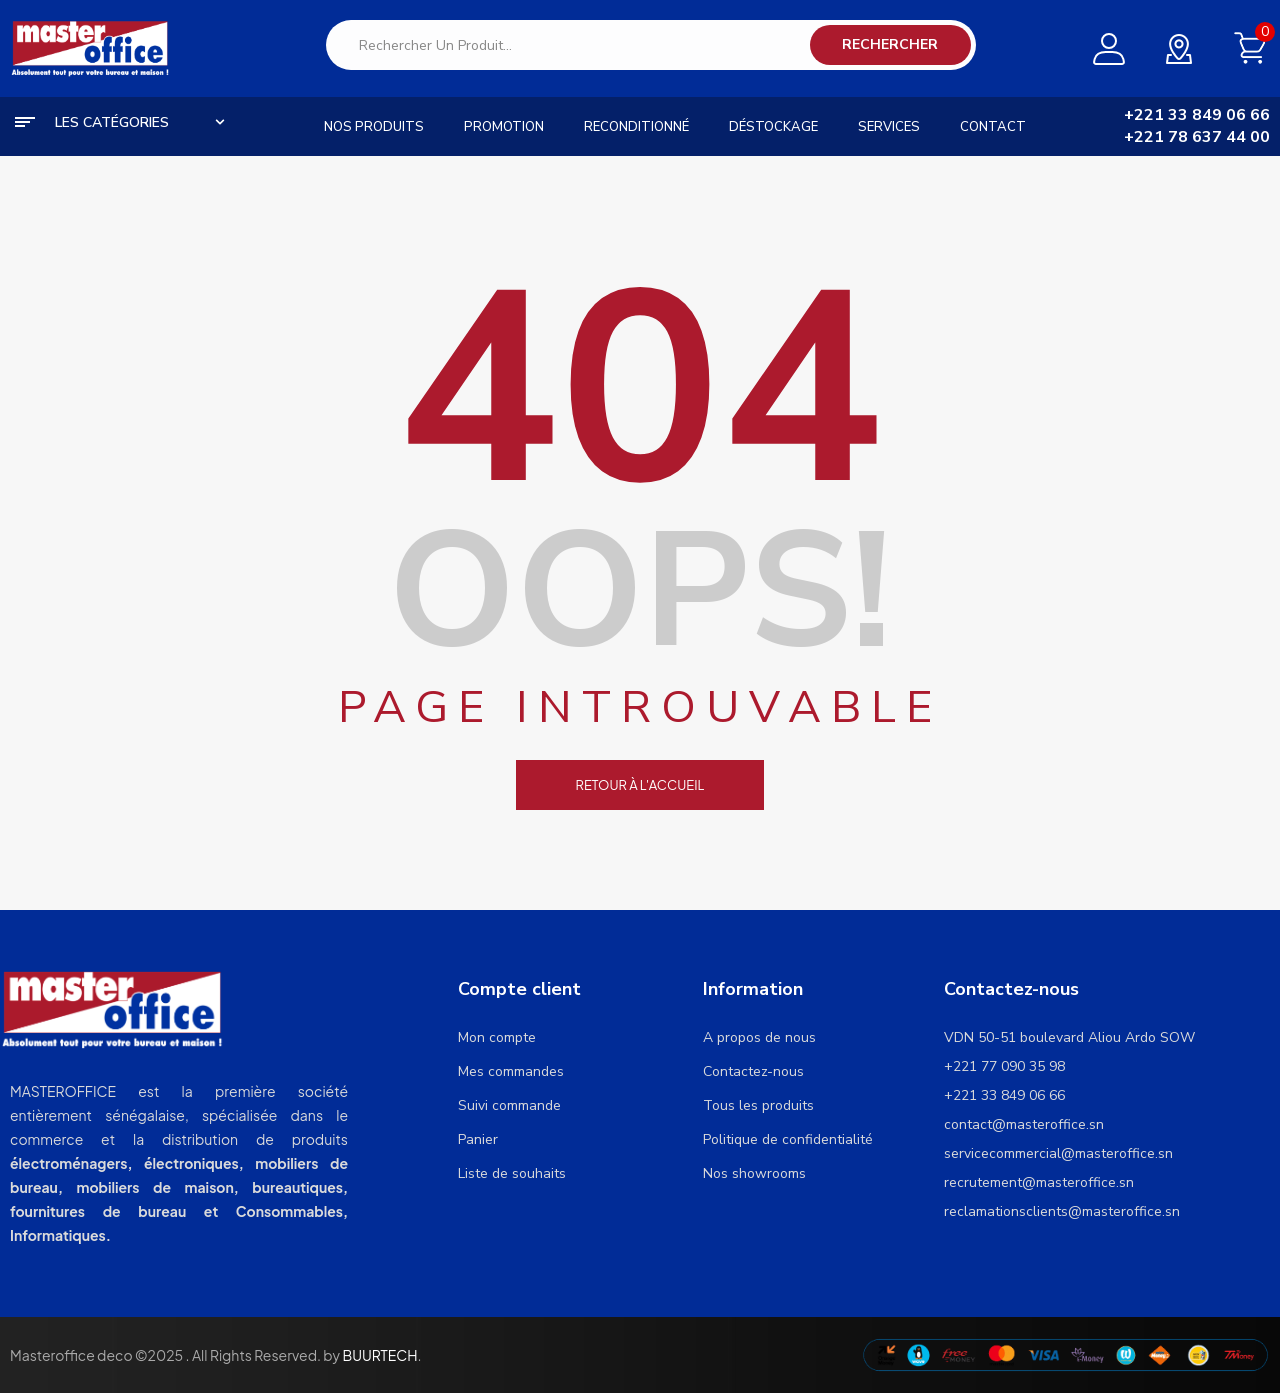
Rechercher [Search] (890, 44)
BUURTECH (379, 1355)
